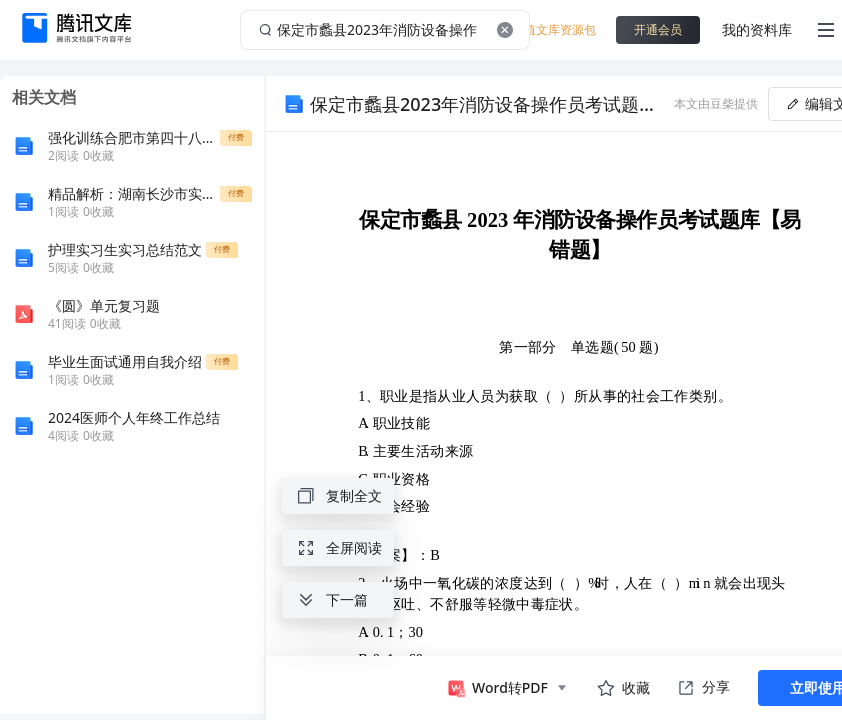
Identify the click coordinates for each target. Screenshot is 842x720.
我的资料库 (757, 29)
